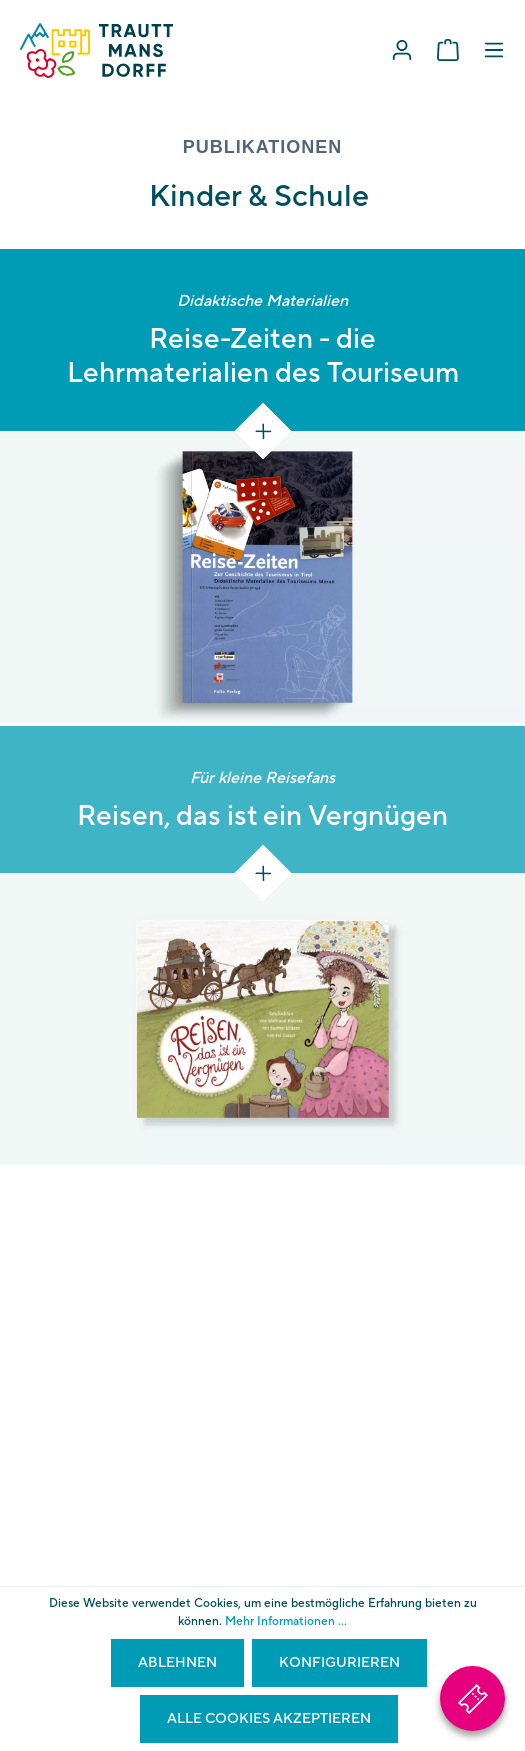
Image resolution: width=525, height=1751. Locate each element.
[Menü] (494, 50)
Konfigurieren (339, 1663)
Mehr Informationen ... (286, 1621)
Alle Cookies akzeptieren (269, 1719)
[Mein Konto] (402, 50)
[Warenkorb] (448, 50)
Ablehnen (177, 1663)
